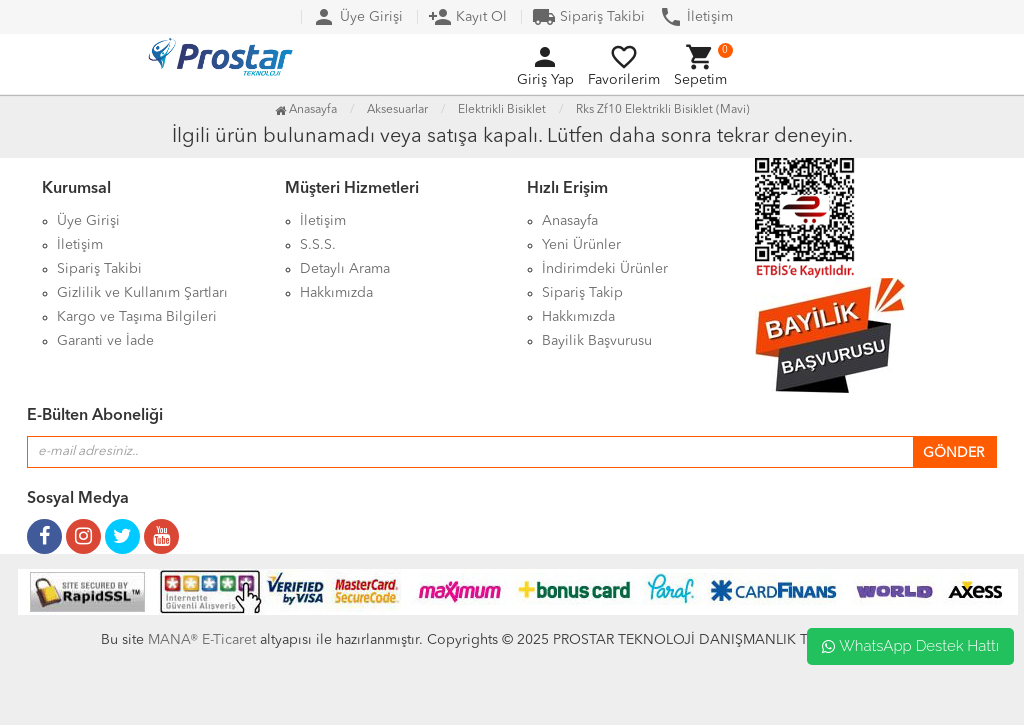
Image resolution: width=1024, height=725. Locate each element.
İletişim (696, 17)
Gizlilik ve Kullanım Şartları (142, 293)
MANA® (173, 640)
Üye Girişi (357, 17)
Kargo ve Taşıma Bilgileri (137, 317)
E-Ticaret (227, 640)
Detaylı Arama (345, 269)
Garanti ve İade (105, 341)
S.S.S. (318, 245)
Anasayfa (306, 110)
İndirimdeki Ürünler (605, 269)
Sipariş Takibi (588, 17)
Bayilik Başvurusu (597, 341)
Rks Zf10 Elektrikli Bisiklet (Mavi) (663, 110)
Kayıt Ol (467, 17)
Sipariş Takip (582, 293)
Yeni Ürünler (581, 245)
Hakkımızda (336, 293)
